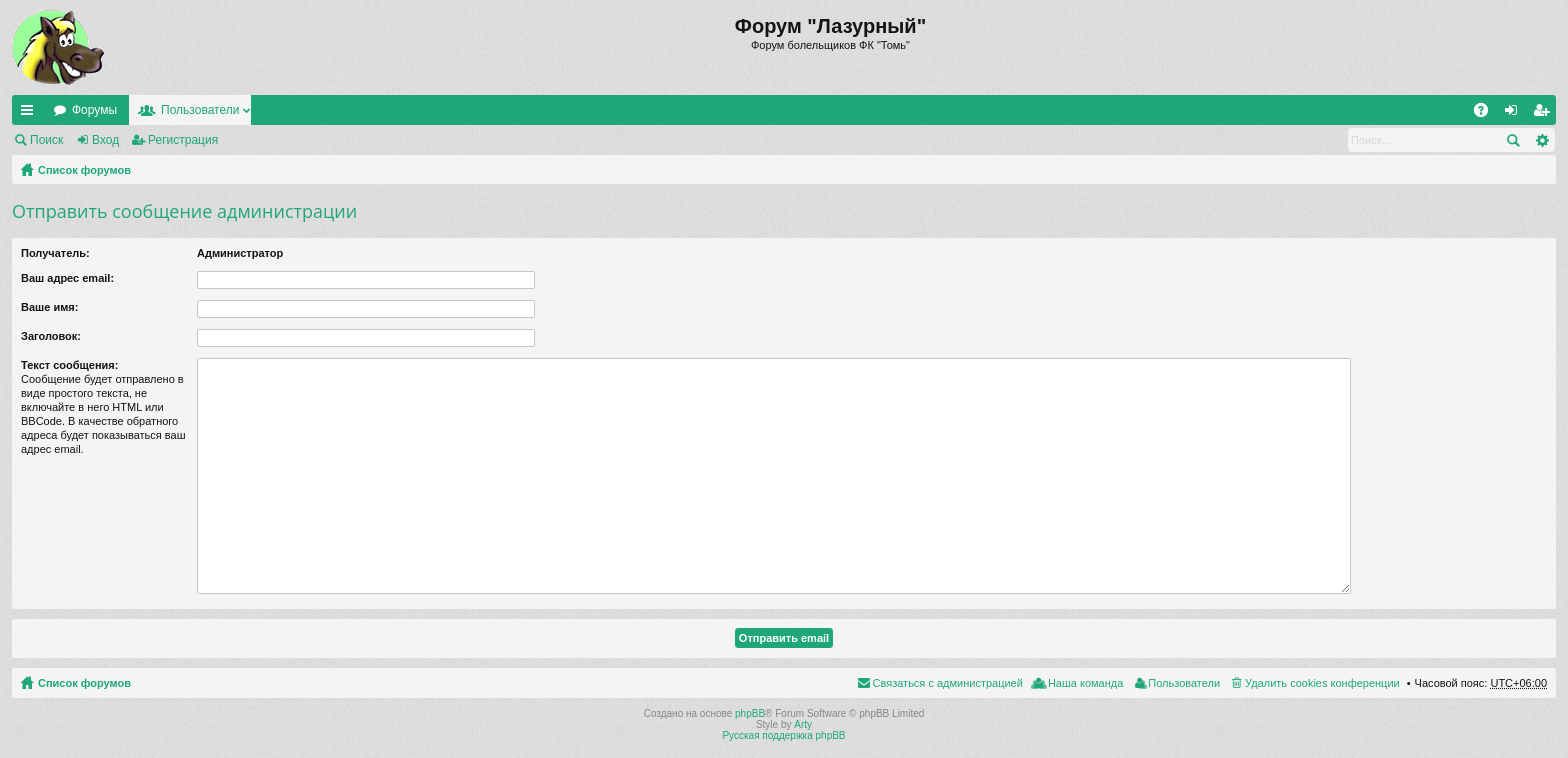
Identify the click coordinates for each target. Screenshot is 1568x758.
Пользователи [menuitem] (1184, 683)
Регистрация (183, 140)
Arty (803, 724)
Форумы (94, 110)
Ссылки (31, 114)
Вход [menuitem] (1515, 114)
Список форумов (84, 170)
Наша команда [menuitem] (1085, 683)
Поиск (46, 140)
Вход (105, 140)
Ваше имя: (49, 307)
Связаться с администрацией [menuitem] (948, 683)
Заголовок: (51, 336)
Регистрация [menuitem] (1545, 114)
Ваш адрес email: (67, 278)
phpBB (750, 713)
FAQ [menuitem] (1487, 114)
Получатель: (55, 253)
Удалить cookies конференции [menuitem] (1322, 683)
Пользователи (200, 110)
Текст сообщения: (69, 365)
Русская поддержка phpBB (783, 735)
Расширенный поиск (1541, 140)
